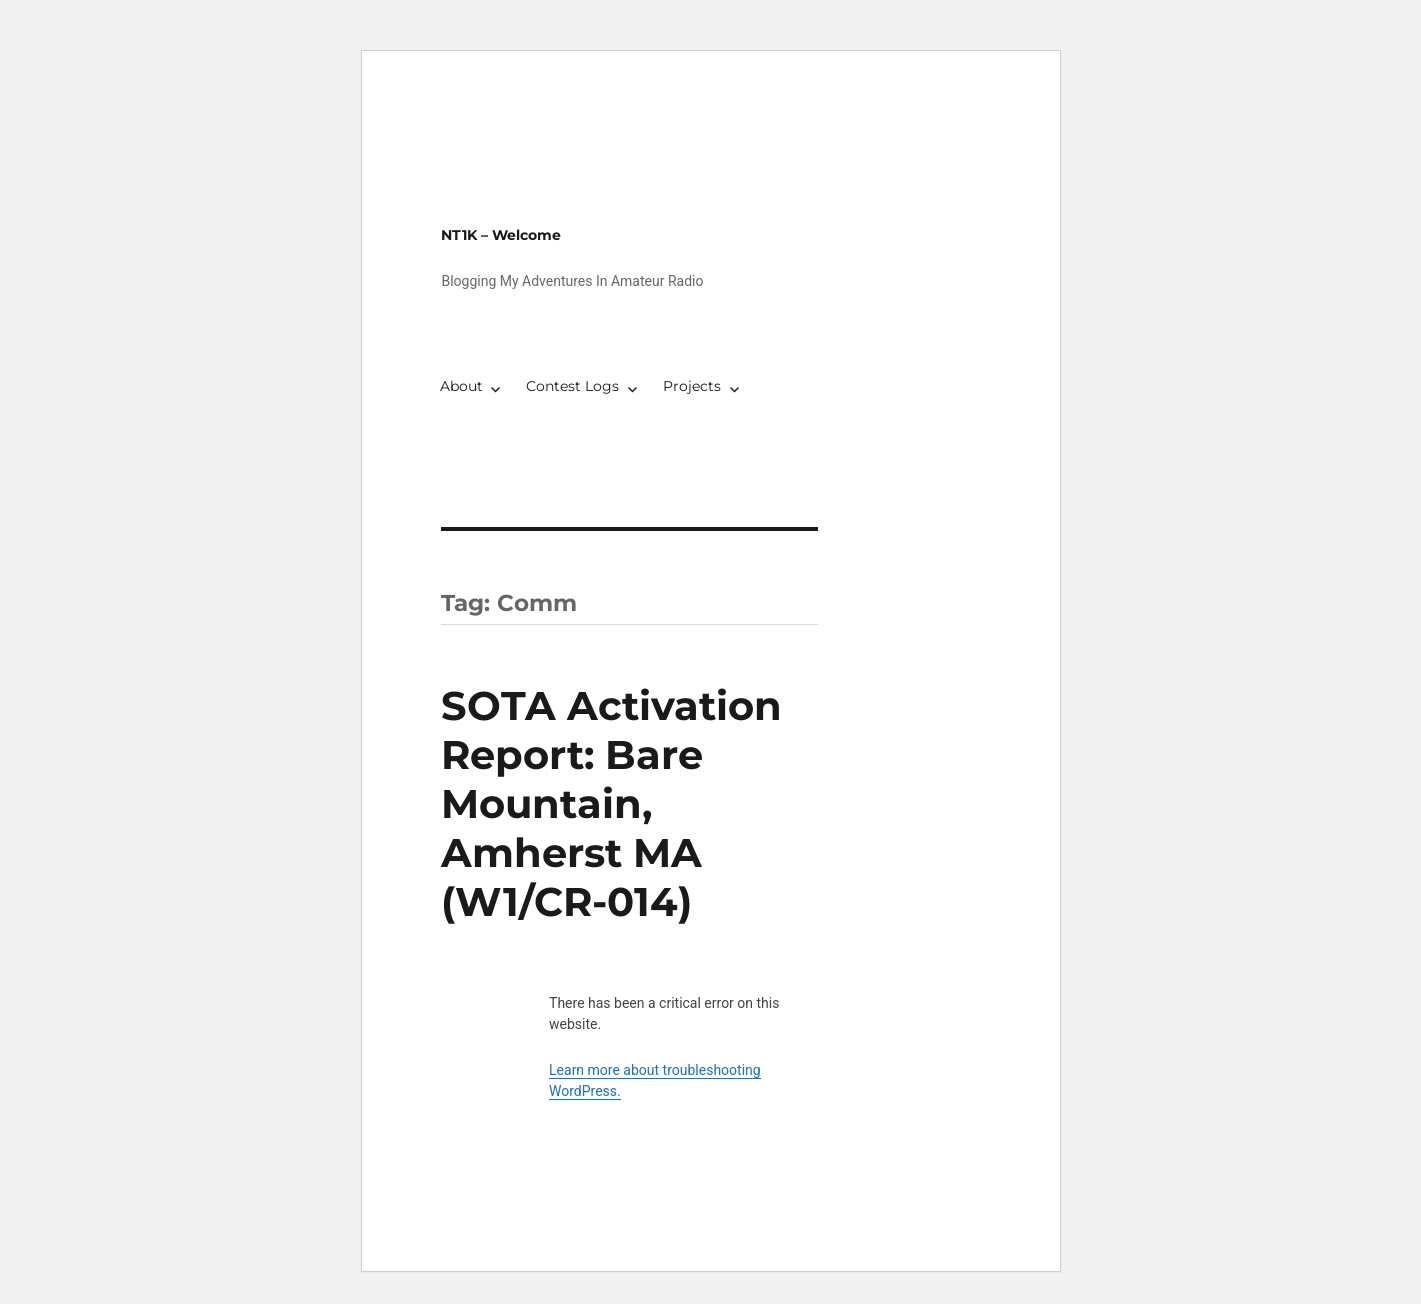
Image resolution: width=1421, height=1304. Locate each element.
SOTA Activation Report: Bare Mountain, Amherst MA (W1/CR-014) (611, 803)
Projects (692, 386)
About (461, 386)
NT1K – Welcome (501, 235)
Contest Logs (572, 386)
